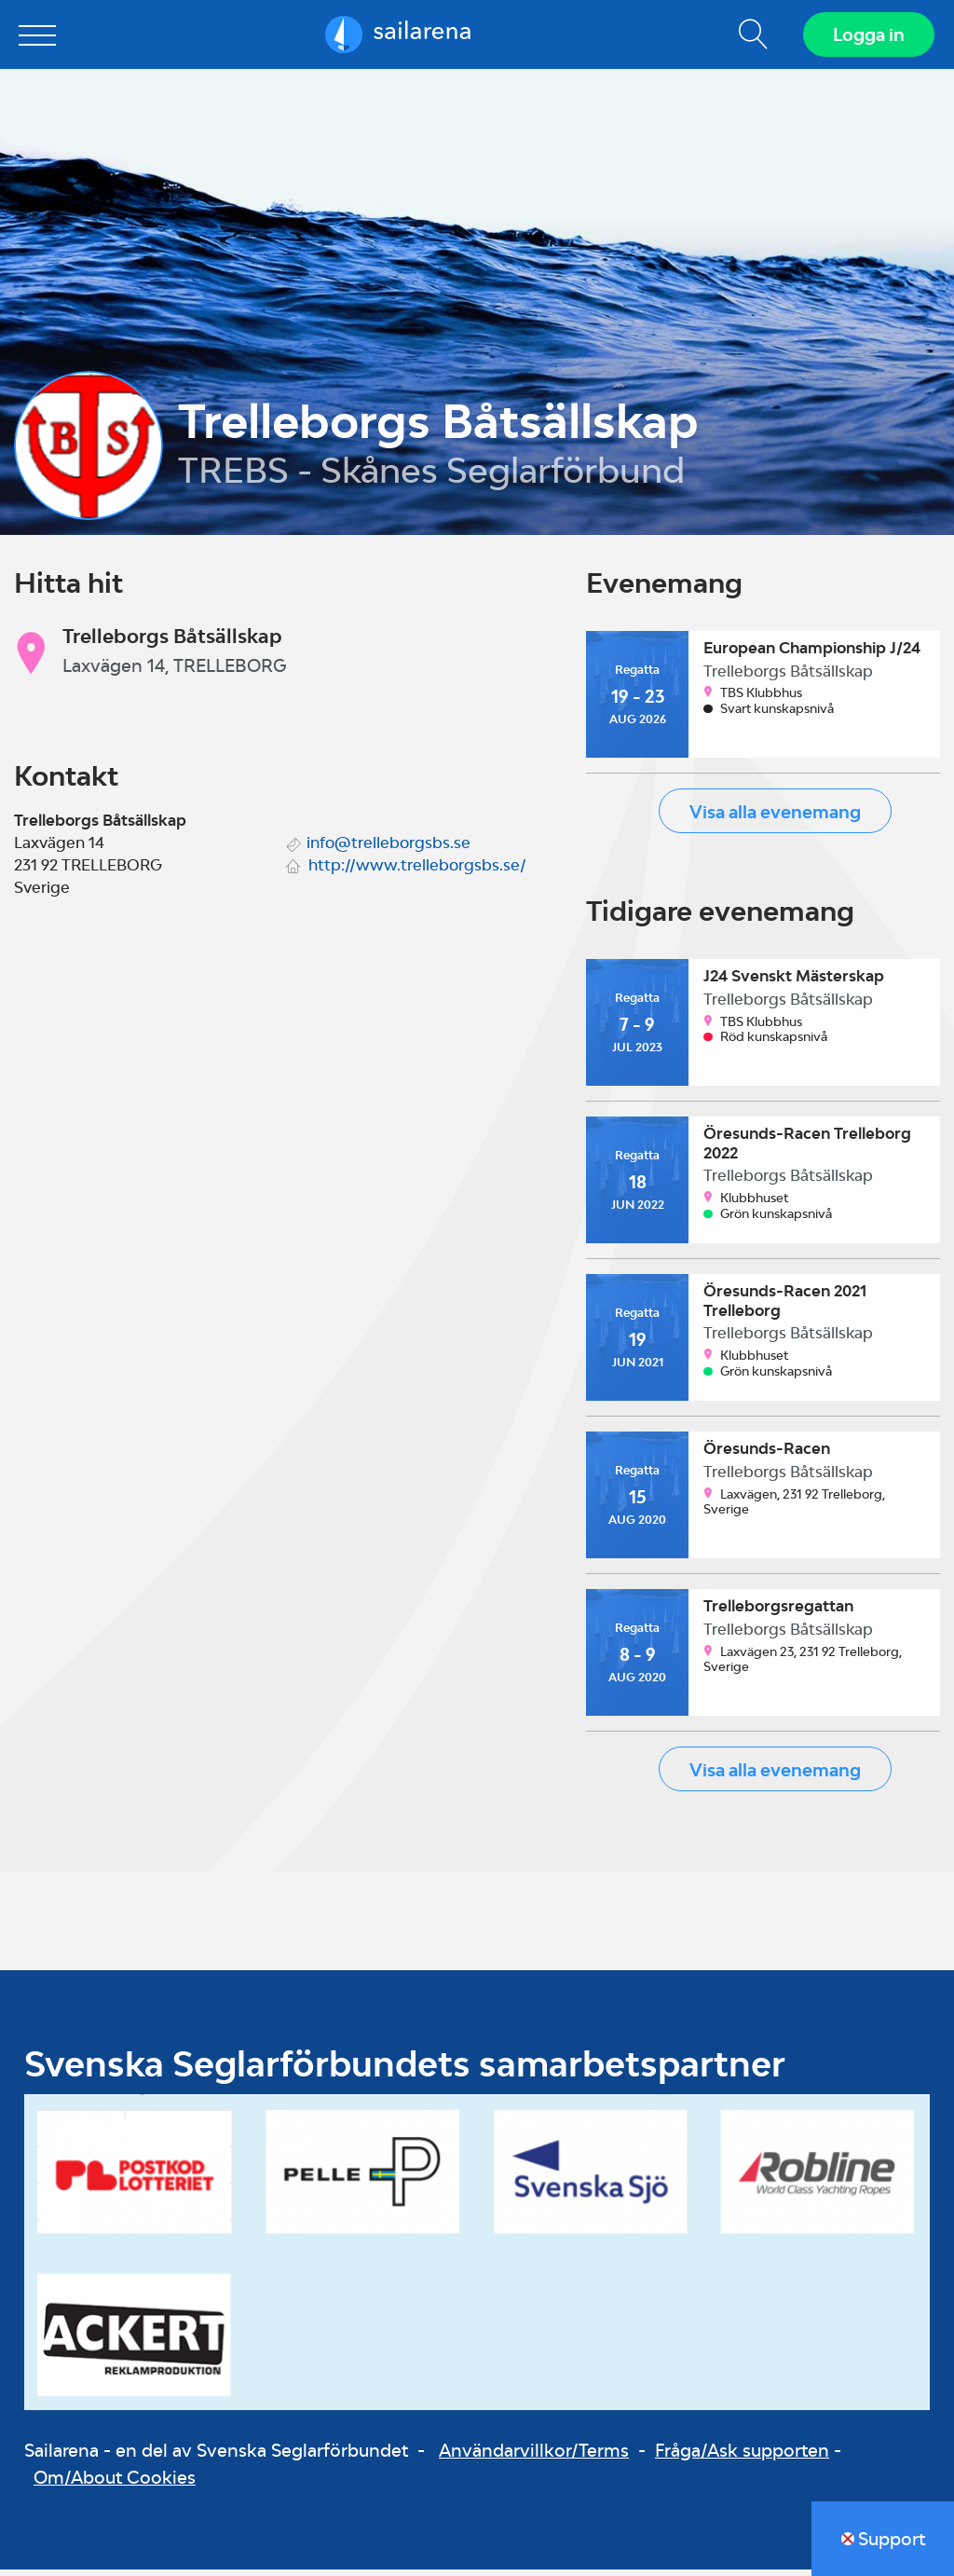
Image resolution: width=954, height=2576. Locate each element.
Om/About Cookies (115, 2483)
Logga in (866, 37)
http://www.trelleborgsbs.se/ (417, 870)
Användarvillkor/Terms (534, 2456)
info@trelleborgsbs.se (388, 848)
